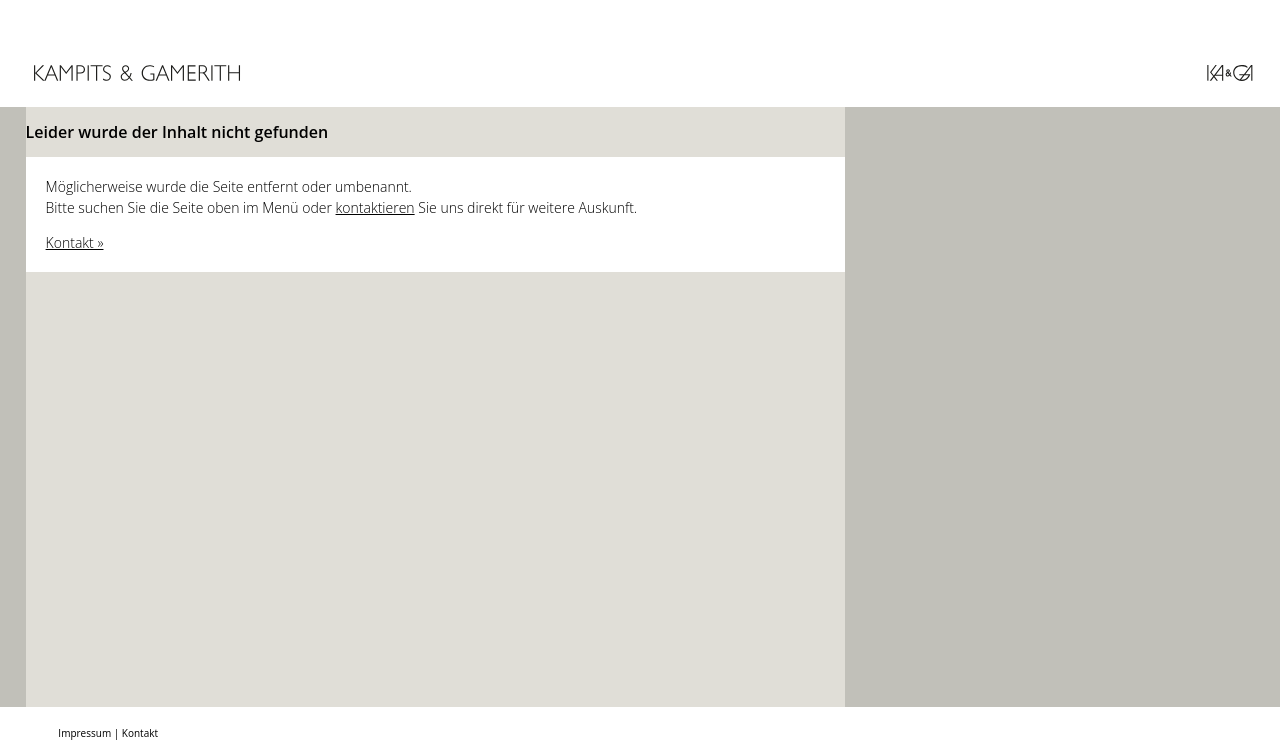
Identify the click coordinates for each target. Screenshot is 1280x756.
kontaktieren (375, 207)
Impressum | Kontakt (108, 733)
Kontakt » (75, 242)
